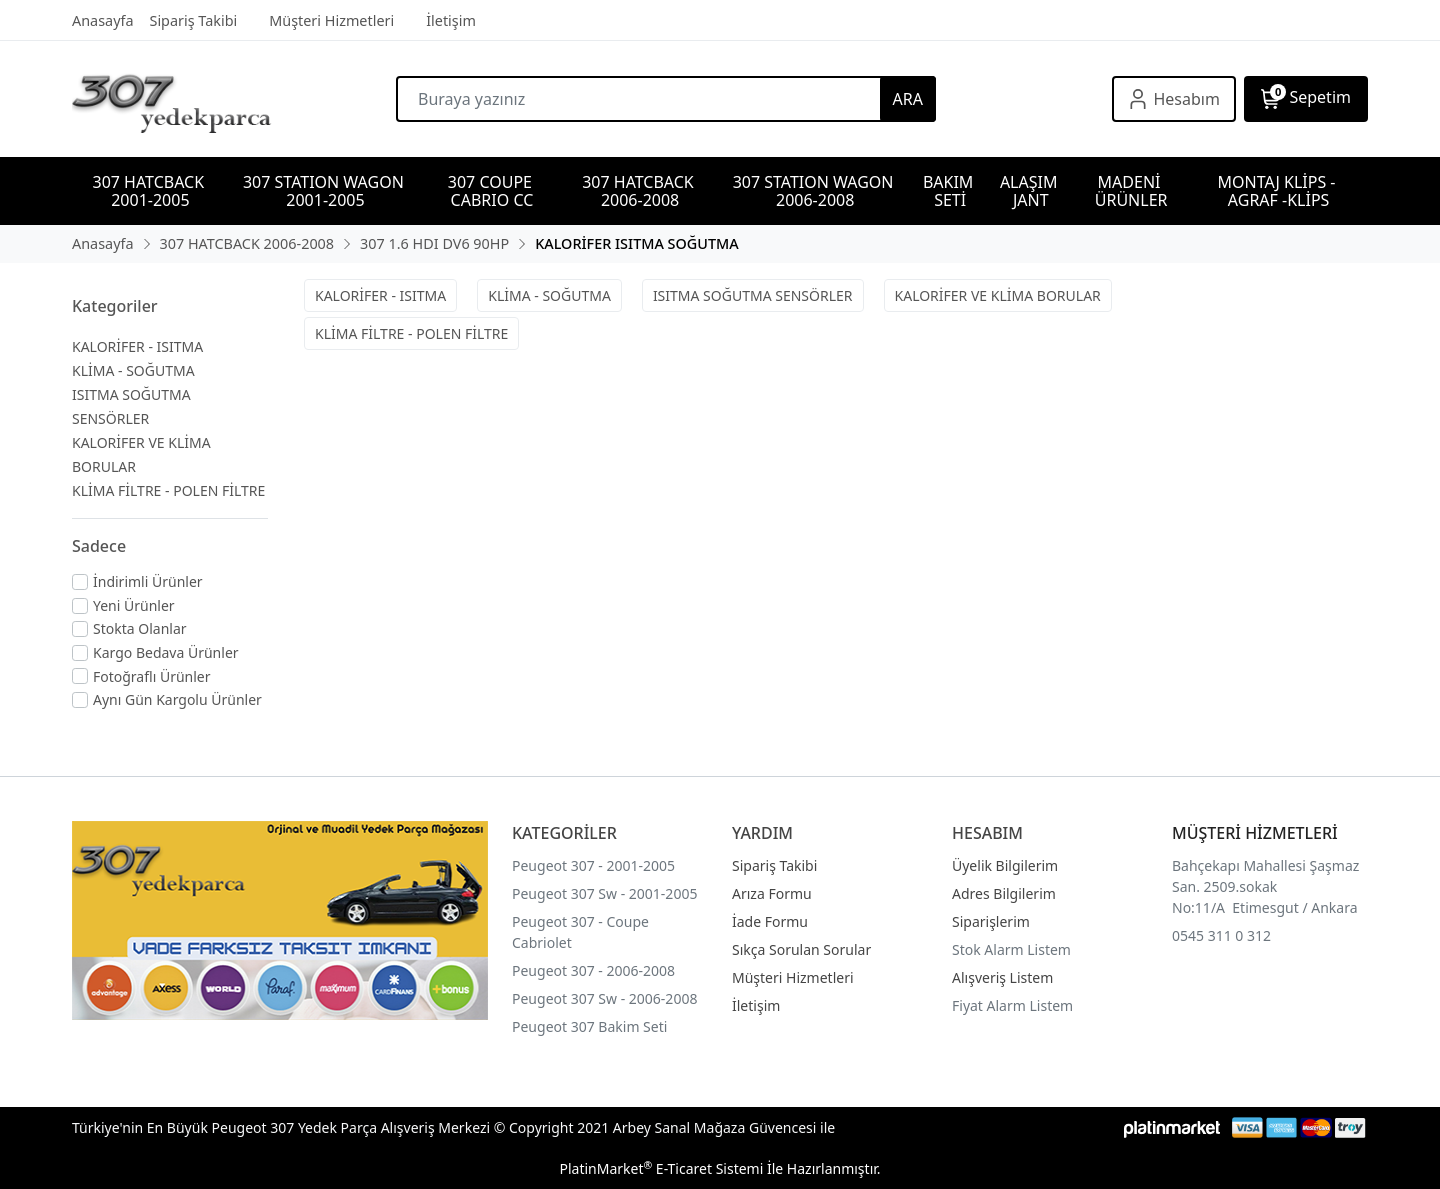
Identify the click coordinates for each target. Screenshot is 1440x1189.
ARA (908, 99)
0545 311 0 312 (1221, 935)
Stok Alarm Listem (1011, 949)
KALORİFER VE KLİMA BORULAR (998, 295)
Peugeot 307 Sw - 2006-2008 (604, 998)
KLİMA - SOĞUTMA (133, 370)
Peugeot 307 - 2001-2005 (593, 865)
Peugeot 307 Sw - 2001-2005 (604, 893)
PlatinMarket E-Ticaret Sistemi (661, 1168)
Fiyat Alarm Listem (1012, 1005)
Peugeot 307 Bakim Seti (589, 1026)
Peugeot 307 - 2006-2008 (593, 970)
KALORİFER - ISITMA (137, 346)
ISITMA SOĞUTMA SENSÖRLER (753, 295)
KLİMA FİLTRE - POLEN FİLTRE (168, 490)
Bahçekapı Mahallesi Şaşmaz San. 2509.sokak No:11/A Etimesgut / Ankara (1265, 886)
